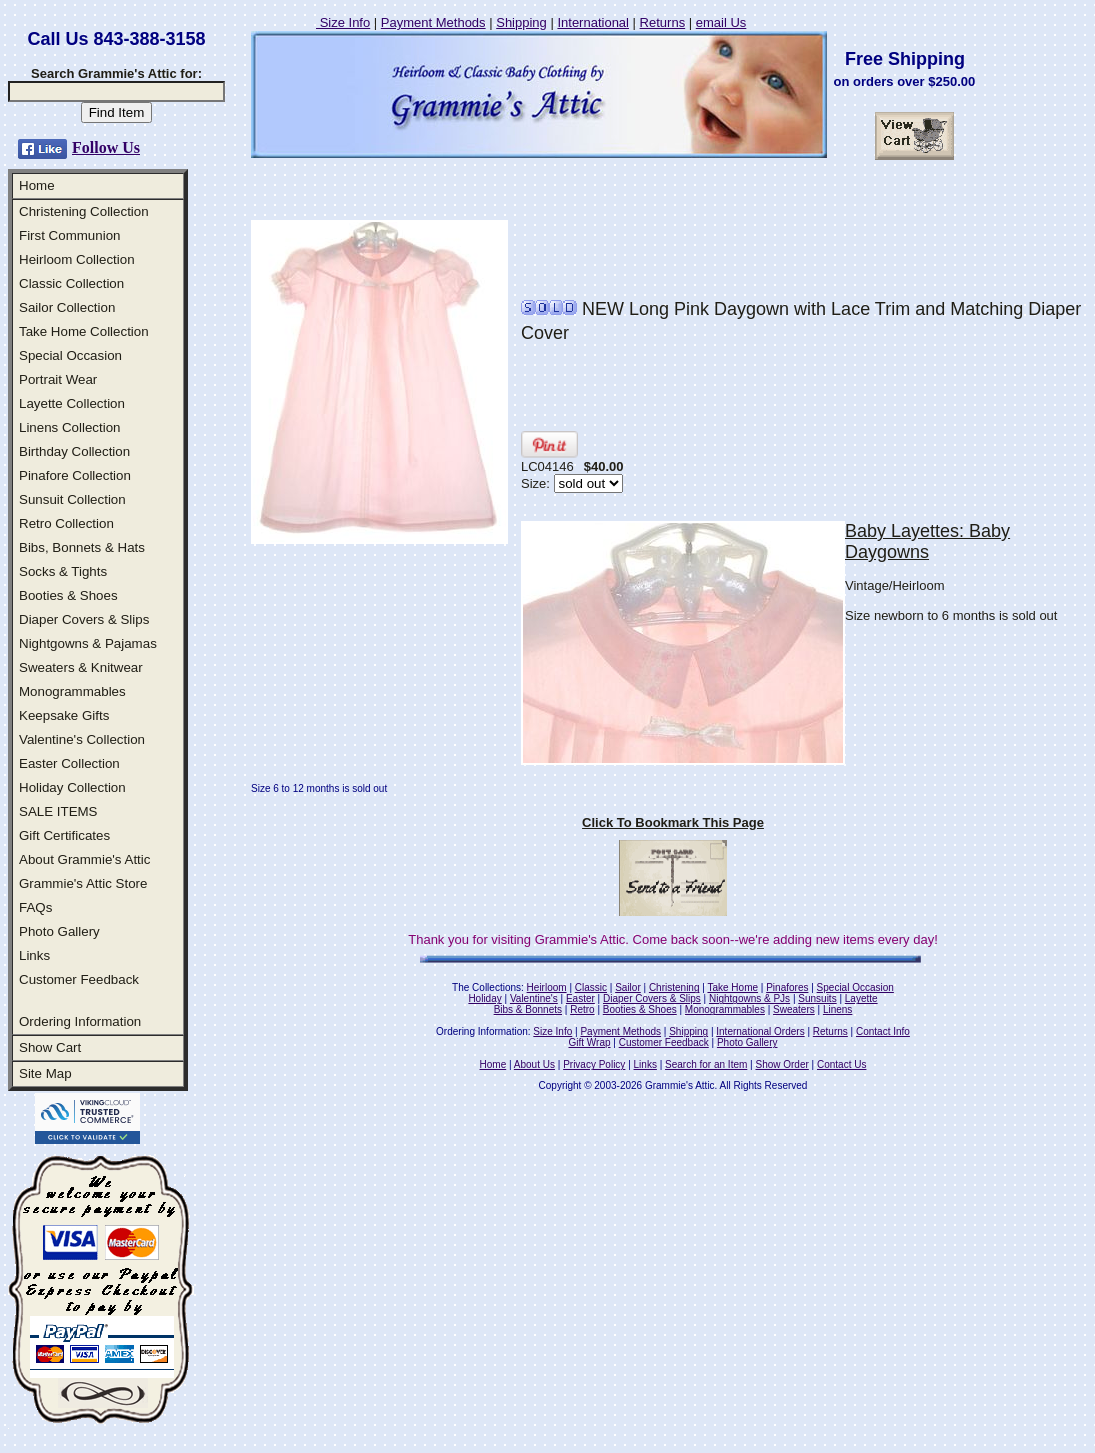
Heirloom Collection (77, 259)
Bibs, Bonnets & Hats (82, 547)
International (593, 22)
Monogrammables (72, 691)
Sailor (628, 987)
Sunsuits (817, 998)
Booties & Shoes (68, 595)
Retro (582, 1009)
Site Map (45, 1073)
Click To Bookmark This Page (673, 822)
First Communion (69, 235)
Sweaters (794, 1009)
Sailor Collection (67, 307)
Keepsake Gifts (64, 715)
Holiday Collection (72, 787)
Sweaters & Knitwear (81, 667)
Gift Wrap (590, 1042)
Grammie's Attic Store (83, 883)
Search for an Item (706, 1064)
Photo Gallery (59, 931)
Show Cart (50, 1047)
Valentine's (534, 998)
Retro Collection (66, 523)
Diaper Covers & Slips (84, 619)
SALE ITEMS (58, 811)
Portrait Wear (58, 379)
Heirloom (547, 987)
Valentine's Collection (82, 739)
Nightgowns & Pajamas (88, 643)
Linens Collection (70, 427)
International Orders (760, 1031)
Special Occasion (70, 355)
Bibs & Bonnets (528, 1009)
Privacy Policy (594, 1064)
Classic (591, 987)
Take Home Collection (84, 331)
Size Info (343, 22)
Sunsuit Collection (72, 499)
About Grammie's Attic (84, 859)
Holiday (484, 998)
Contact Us (841, 1064)
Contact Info (883, 1031)
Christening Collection (84, 211)
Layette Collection (72, 403)
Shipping (521, 22)
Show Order (781, 1064)
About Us (534, 1064)
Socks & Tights (63, 571)
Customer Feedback (79, 979)
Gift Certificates (64, 835)
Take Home (732, 987)
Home (37, 185)
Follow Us (106, 147)
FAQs (35, 907)
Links (34, 955)
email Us (721, 22)
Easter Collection (69, 763)
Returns (663, 22)
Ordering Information (80, 1021)
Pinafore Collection (75, 475)
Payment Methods (433, 22)
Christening (674, 987)
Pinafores (787, 987)
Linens (837, 1009)
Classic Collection (71, 283)
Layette (861, 998)
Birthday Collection (74, 451)
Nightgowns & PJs (749, 998)
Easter (580, 998)
